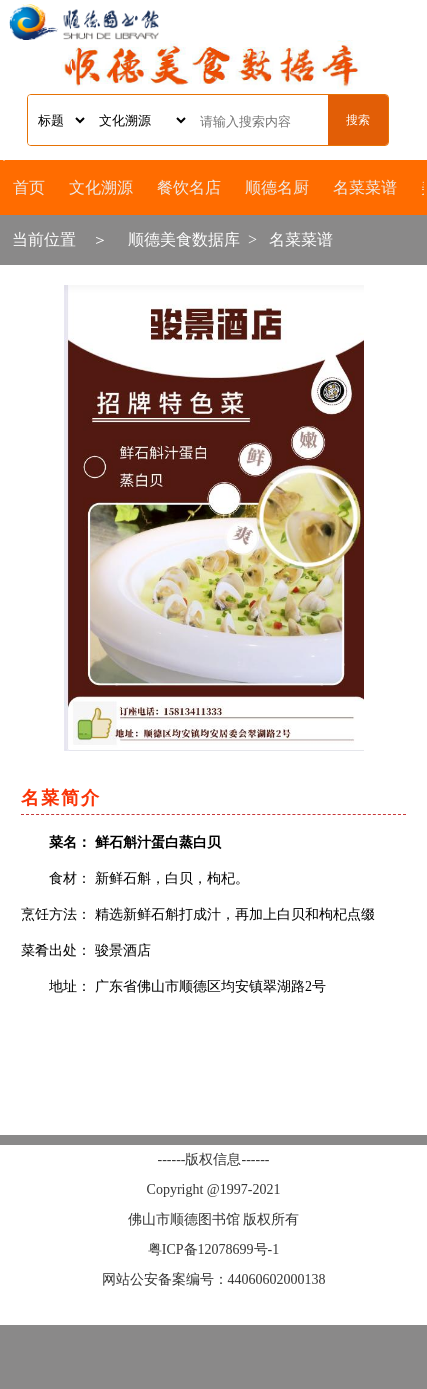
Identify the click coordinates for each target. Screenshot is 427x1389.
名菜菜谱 (365, 187)
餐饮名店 (189, 187)
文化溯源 (101, 187)
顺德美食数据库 (184, 239)
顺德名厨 (277, 187)
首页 (29, 187)
